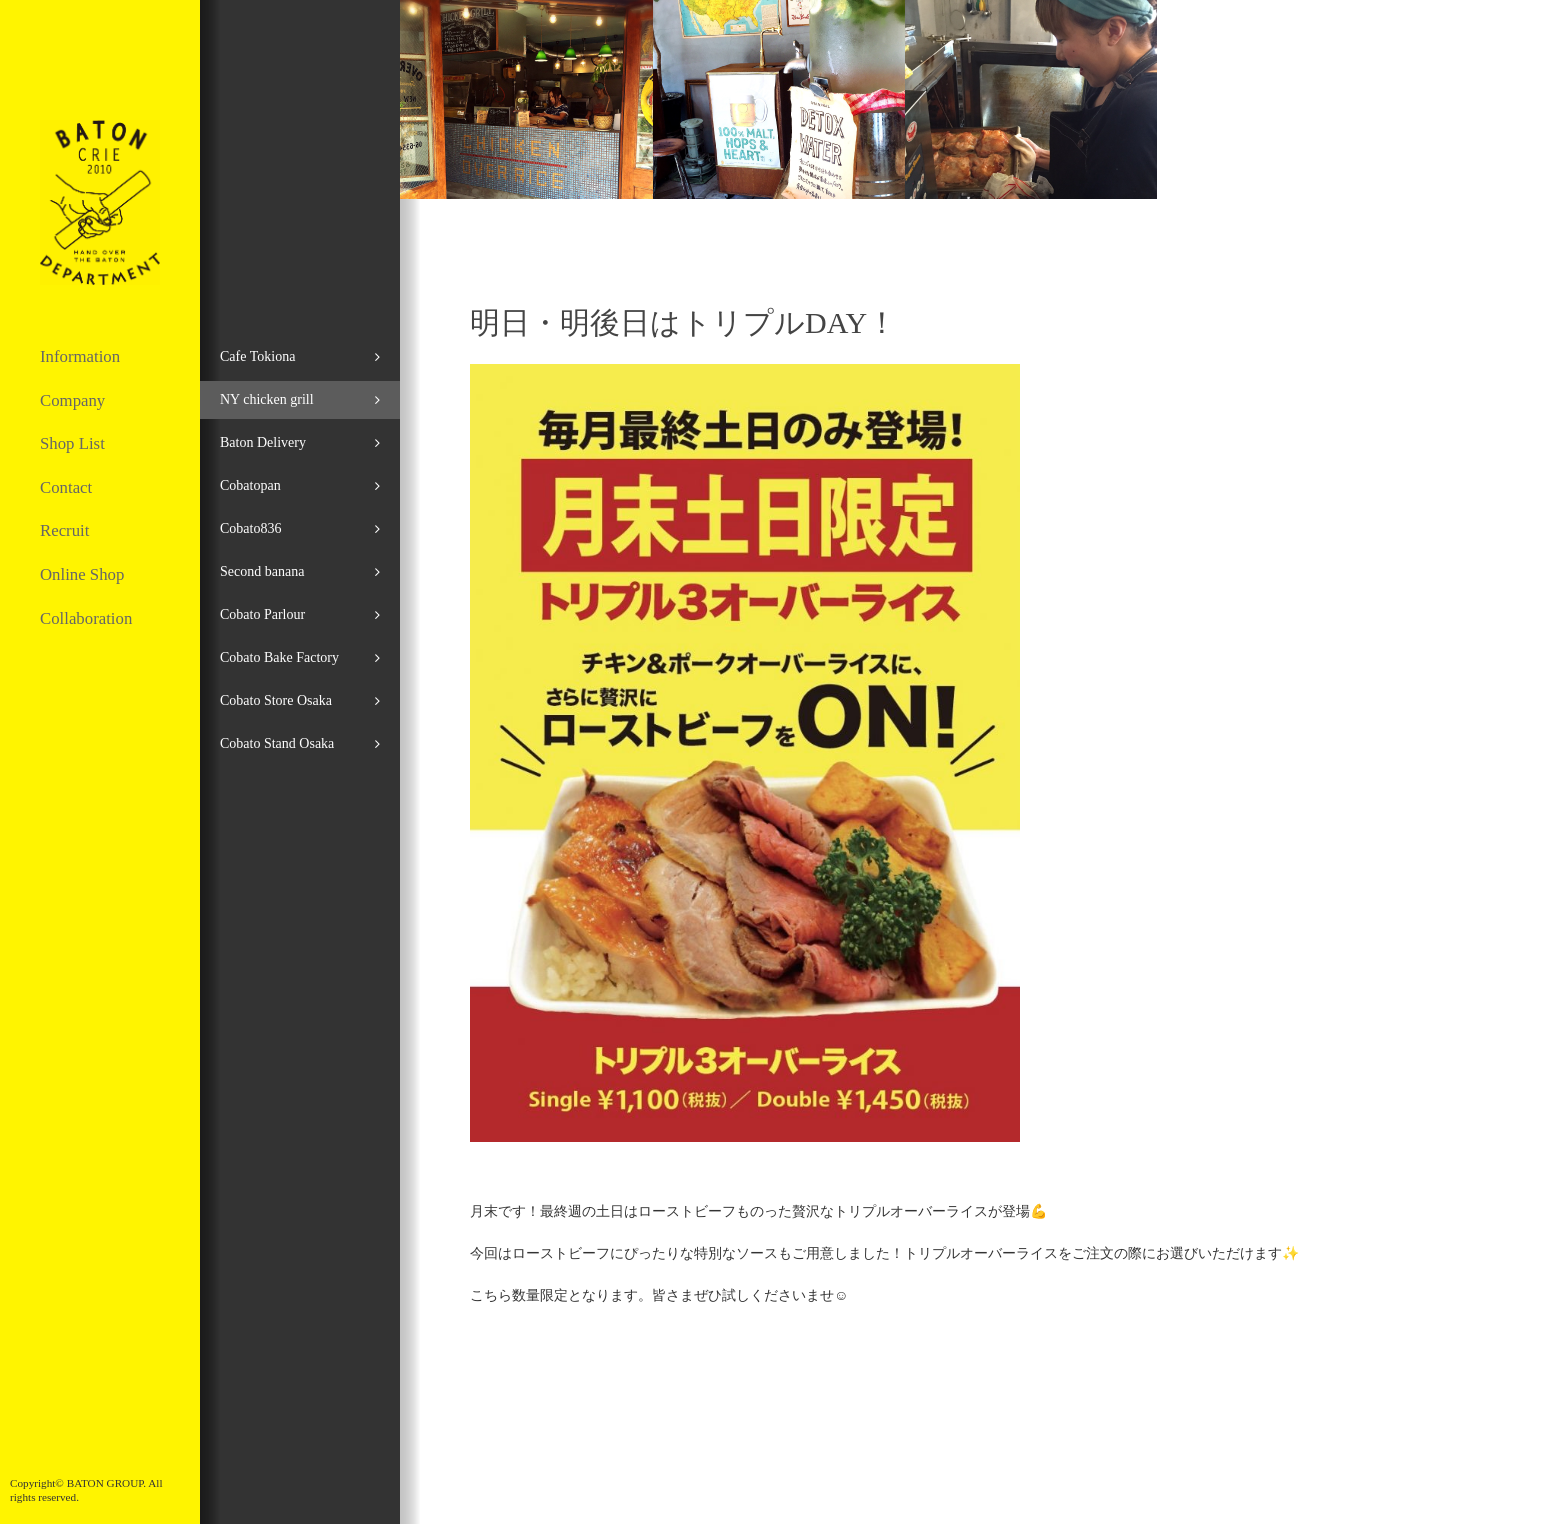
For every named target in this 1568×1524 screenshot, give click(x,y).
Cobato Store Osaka (276, 700)
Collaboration (86, 618)
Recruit (64, 530)
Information (80, 356)
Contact (66, 487)
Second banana (262, 571)
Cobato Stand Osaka (277, 743)
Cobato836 (250, 528)
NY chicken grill (267, 399)
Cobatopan (250, 485)
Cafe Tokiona (257, 356)
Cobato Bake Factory (279, 657)
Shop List (72, 443)
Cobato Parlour (262, 614)
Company (72, 400)
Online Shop (82, 574)
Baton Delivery (263, 442)
